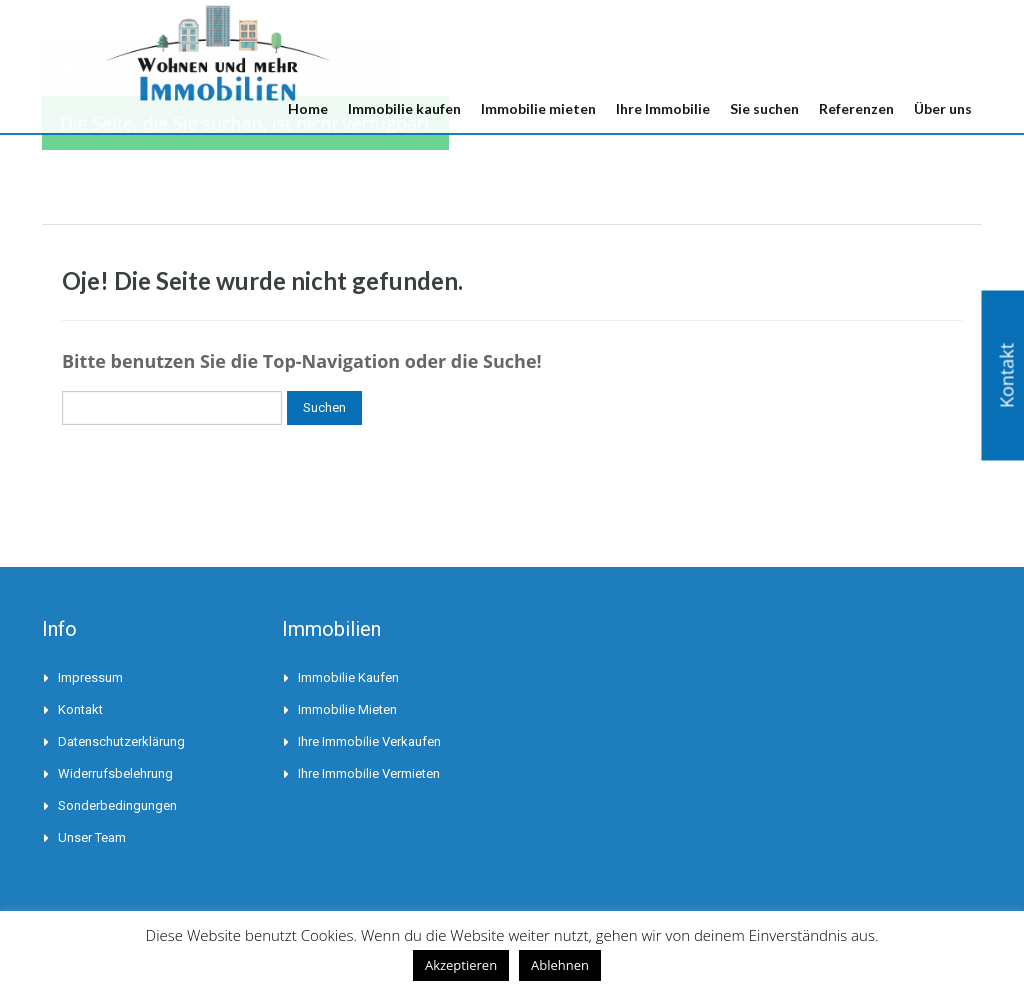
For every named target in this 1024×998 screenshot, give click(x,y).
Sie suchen (764, 108)
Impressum (90, 677)
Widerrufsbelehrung (115, 773)
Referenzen (856, 108)
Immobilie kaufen (404, 108)
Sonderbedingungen (117, 805)
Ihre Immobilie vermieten (369, 773)
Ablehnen (560, 965)
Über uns (943, 108)
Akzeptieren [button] (461, 965)
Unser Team (92, 837)
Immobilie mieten (538, 108)
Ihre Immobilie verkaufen (369, 741)
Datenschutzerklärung (121, 741)
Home (308, 108)
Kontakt (80, 709)
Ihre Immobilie (663, 108)
